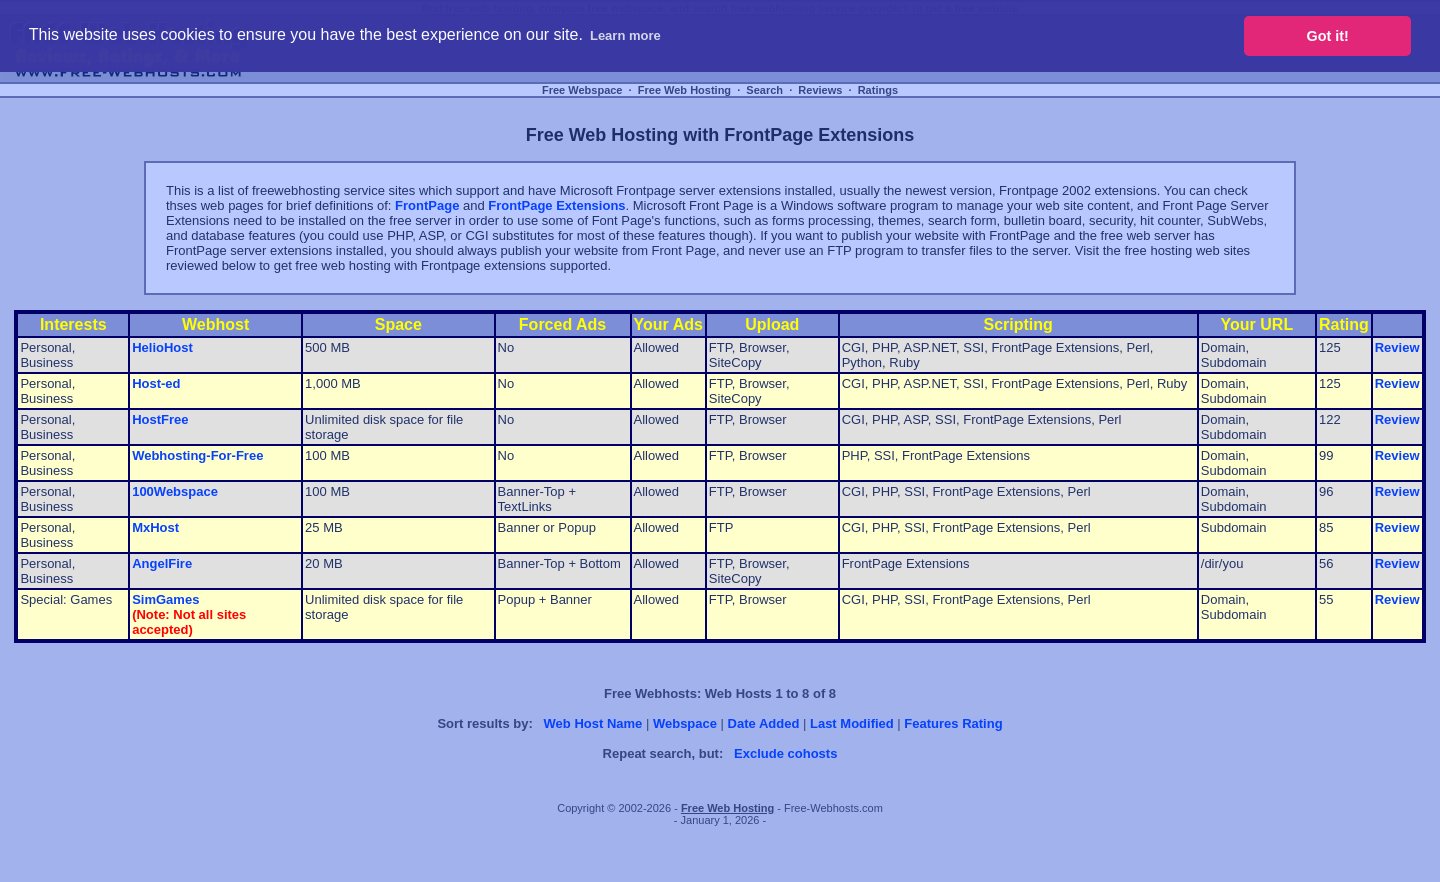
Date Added (764, 723)
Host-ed (156, 383)
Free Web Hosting (684, 90)
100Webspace (175, 491)
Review (1397, 347)
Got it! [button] (1328, 36)
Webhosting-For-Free (197, 455)
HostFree (160, 419)
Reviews (820, 90)
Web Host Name (593, 723)
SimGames (165, 599)
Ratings (878, 90)
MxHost (155, 527)
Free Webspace (582, 90)
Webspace (685, 723)
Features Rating (953, 723)
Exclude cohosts (785, 753)
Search (764, 90)
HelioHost (162, 347)
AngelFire (162, 563)
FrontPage (427, 205)
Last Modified (852, 723)
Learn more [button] (625, 35)
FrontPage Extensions (556, 205)
